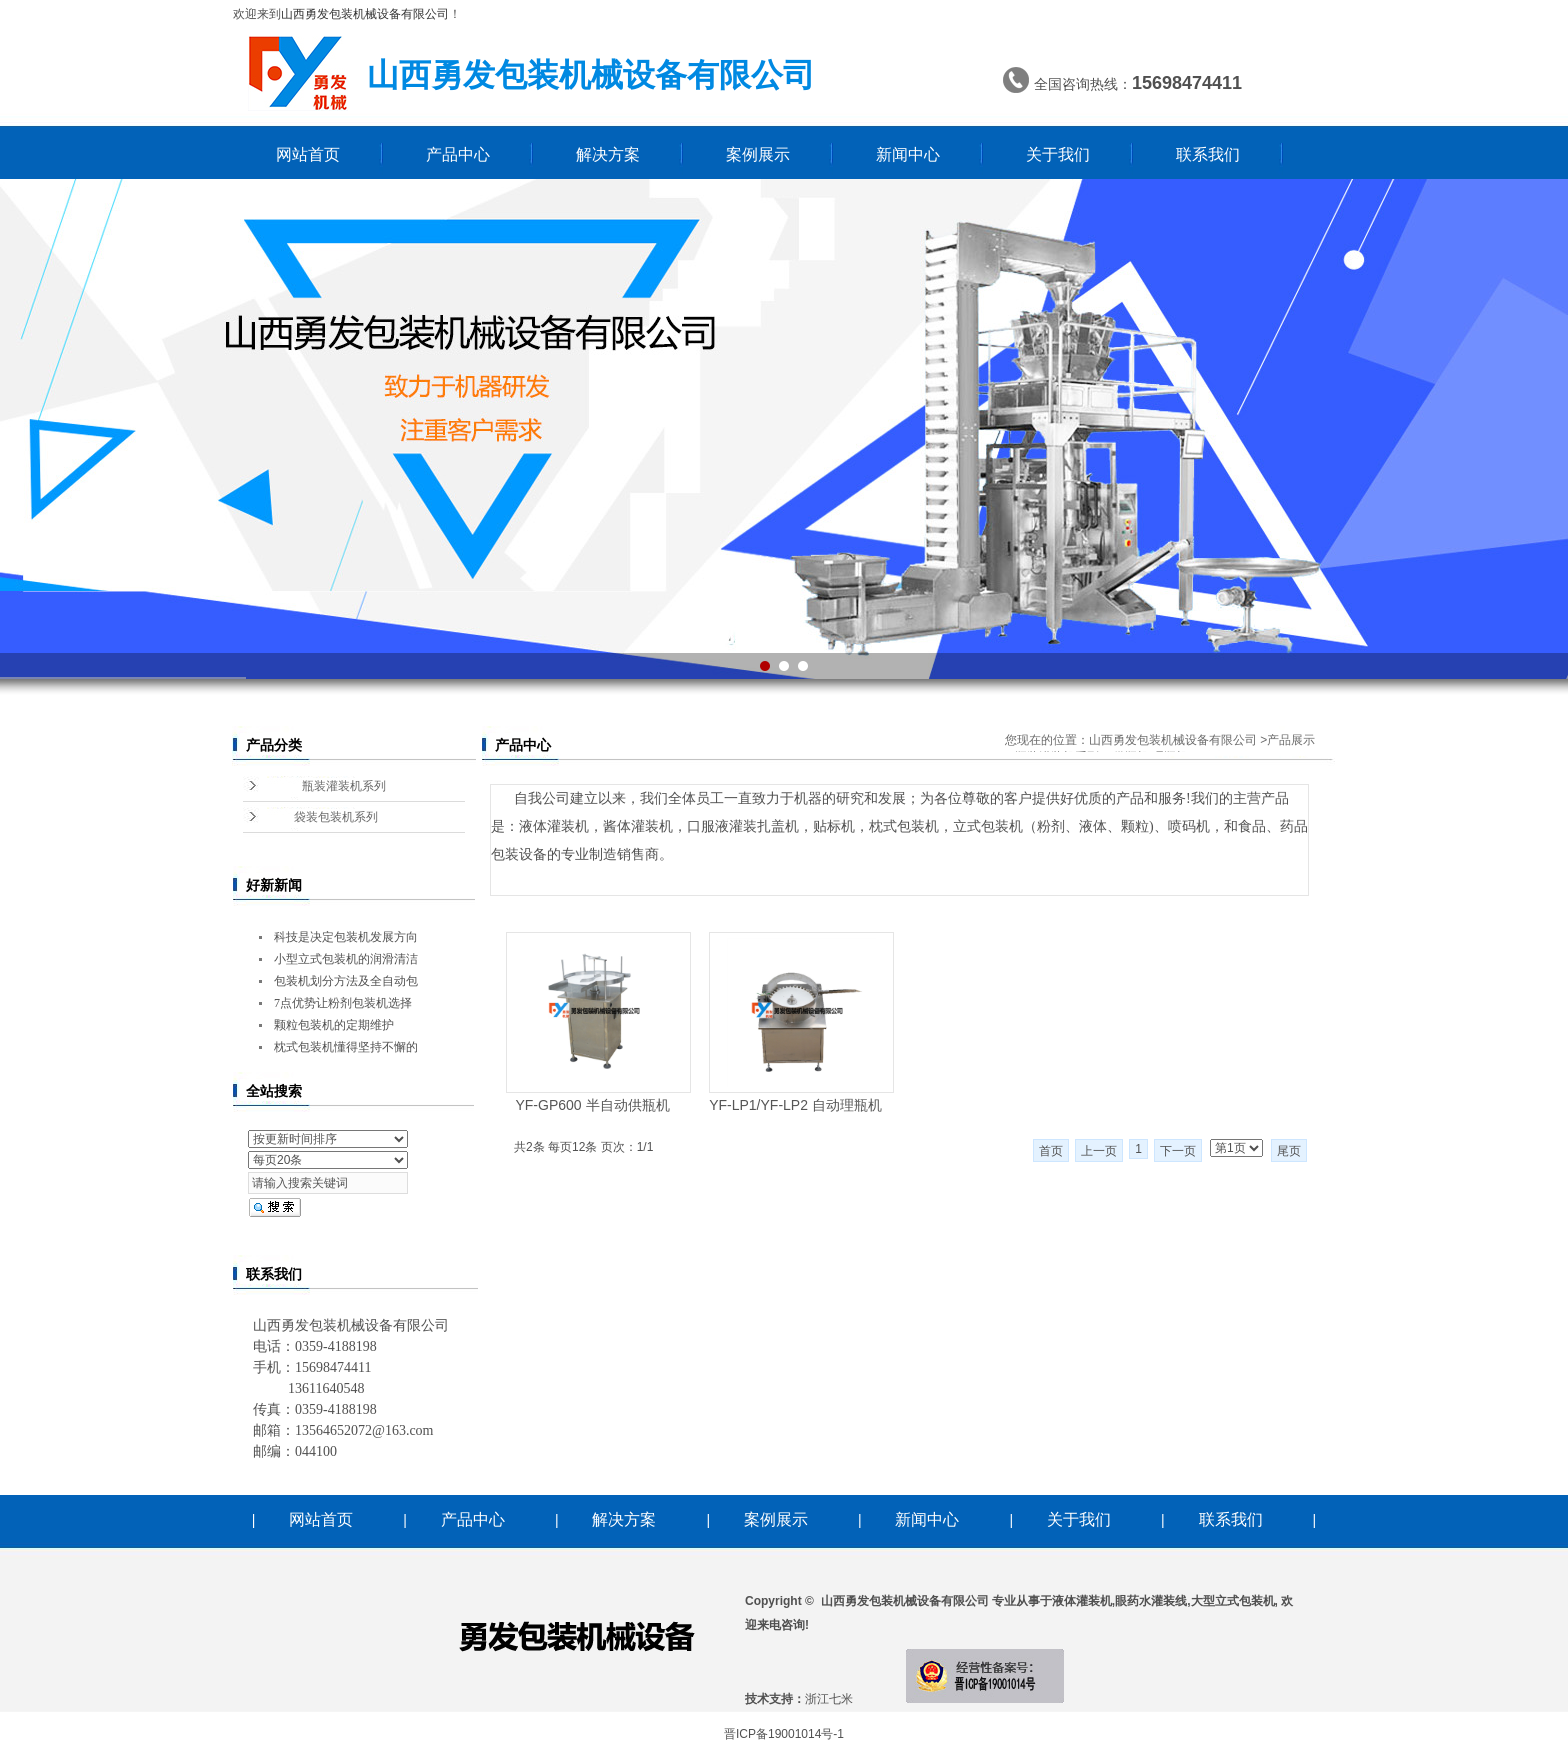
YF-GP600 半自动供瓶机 (592, 1105)
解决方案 (608, 154)
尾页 (1289, 1151)
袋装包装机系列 (336, 817)
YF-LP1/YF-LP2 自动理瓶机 (795, 1105)
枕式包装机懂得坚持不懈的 (346, 1047)
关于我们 (1058, 154)
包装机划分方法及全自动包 (346, 981)
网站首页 (308, 154)
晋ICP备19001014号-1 (784, 1734)
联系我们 (1208, 154)
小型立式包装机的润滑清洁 (346, 959)
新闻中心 (908, 154)
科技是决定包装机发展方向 (346, 937)
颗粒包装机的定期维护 (334, 1025)
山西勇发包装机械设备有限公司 (1173, 740)
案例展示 (758, 154)
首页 (1051, 1151)
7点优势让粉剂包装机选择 (343, 1003)
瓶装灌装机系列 (344, 786)
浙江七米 (829, 1699)
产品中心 (458, 154)
